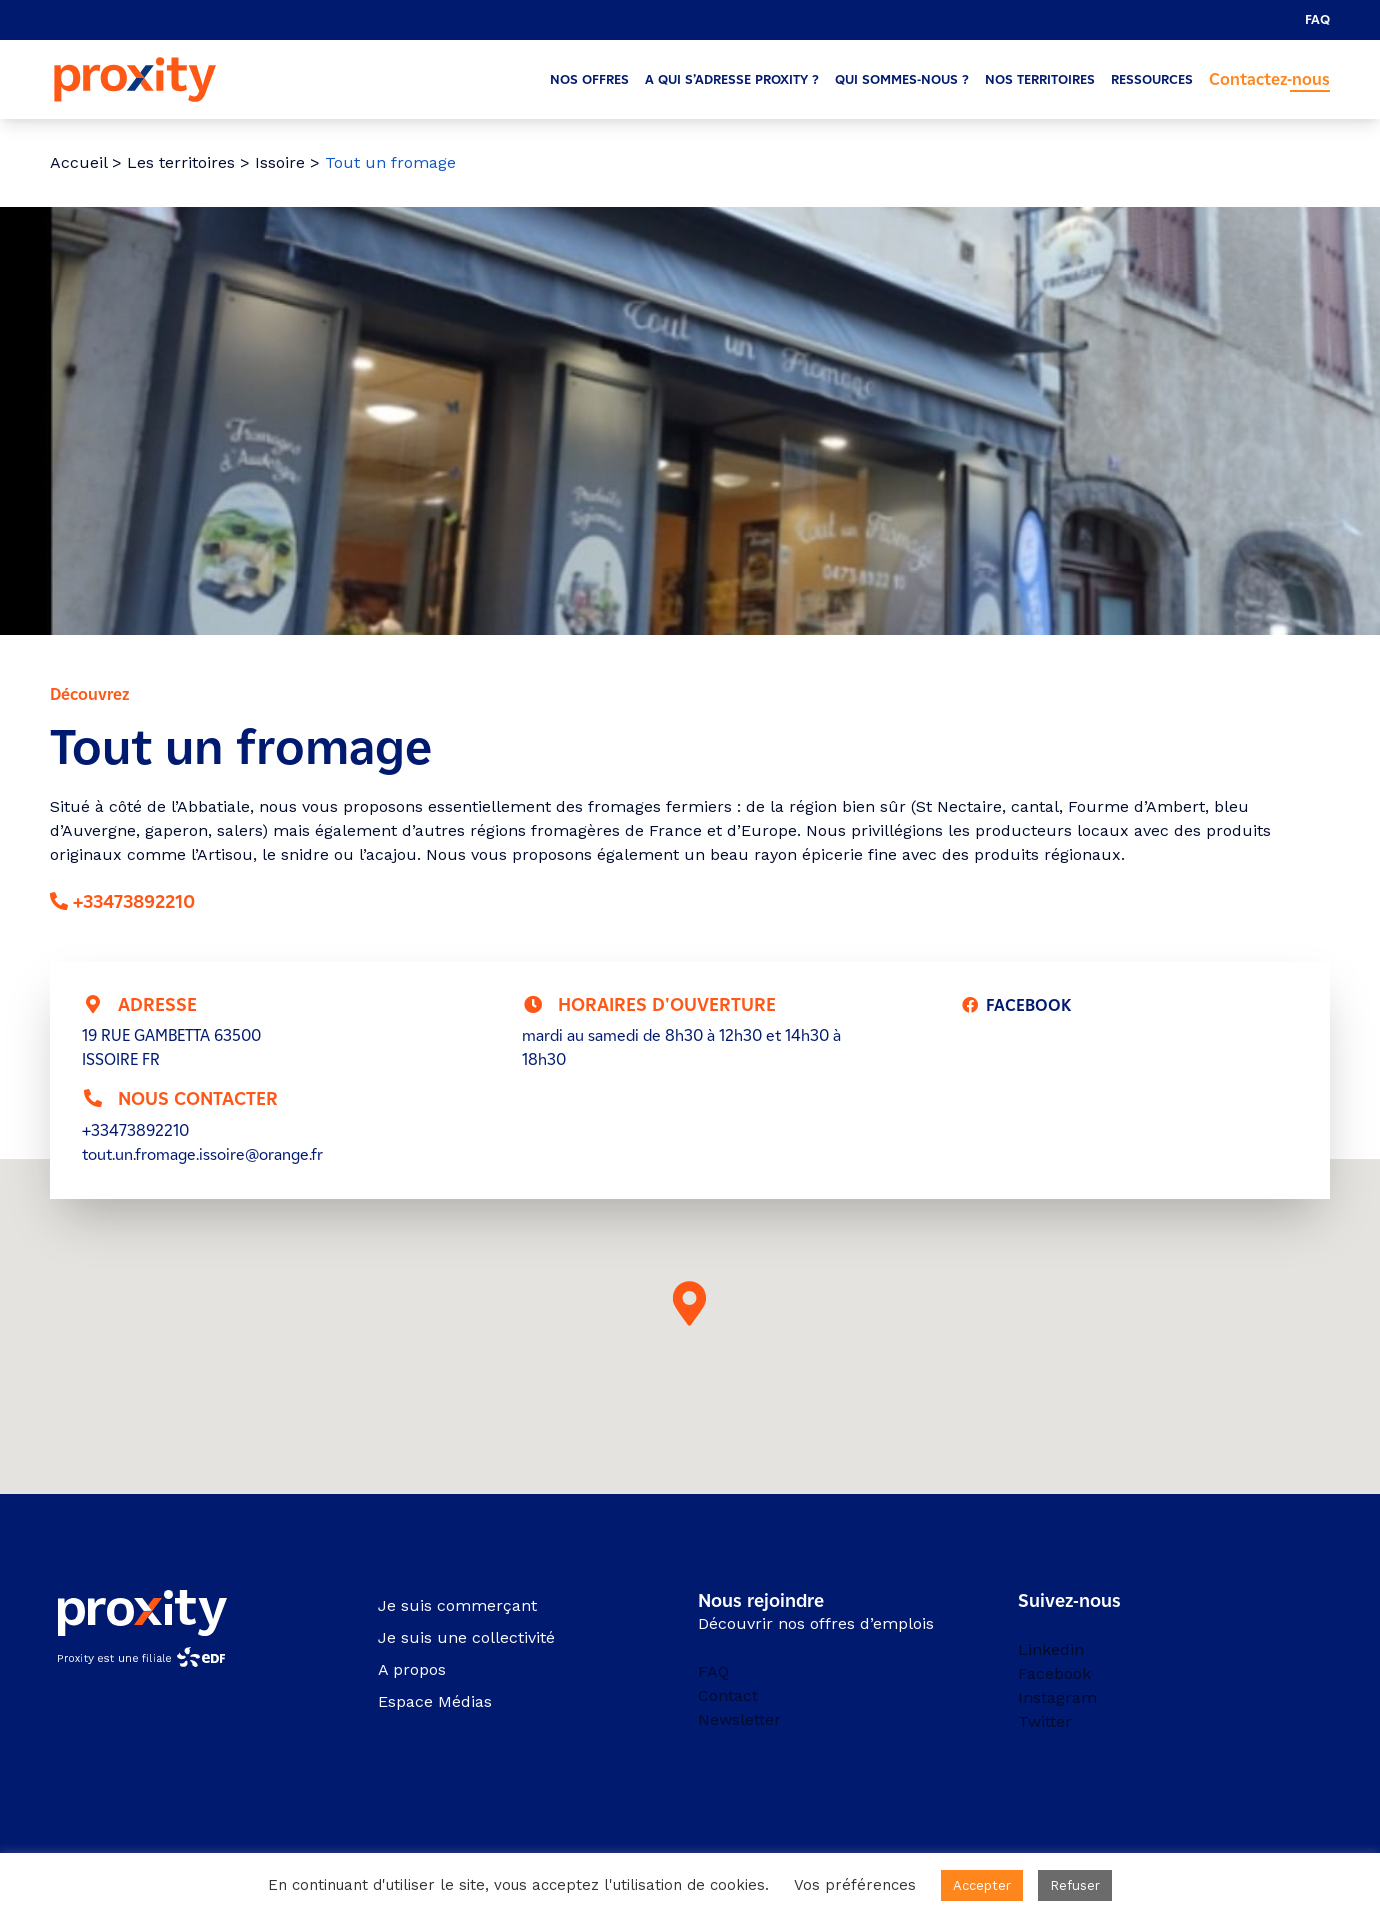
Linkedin (1051, 1649)
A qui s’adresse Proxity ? (732, 79)
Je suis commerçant (457, 1605)
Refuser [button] (1075, 1885)
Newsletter (739, 1719)
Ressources (1152, 79)
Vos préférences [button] (855, 1885)
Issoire (280, 162)
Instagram (1057, 1697)
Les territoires (181, 162)
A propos (412, 1669)
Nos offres (589, 79)
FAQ (1317, 19)
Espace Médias (435, 1701)
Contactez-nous (1269, 79)
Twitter (1045, 1721)
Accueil (78, 162)
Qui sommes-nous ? (902, 79)
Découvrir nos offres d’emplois (816, 1623)
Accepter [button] (982, 1885)
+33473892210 (134, 902)
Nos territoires (1040, 79)
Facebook (1054, 1673)
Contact (728, 1695)
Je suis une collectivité (466, 1637)
